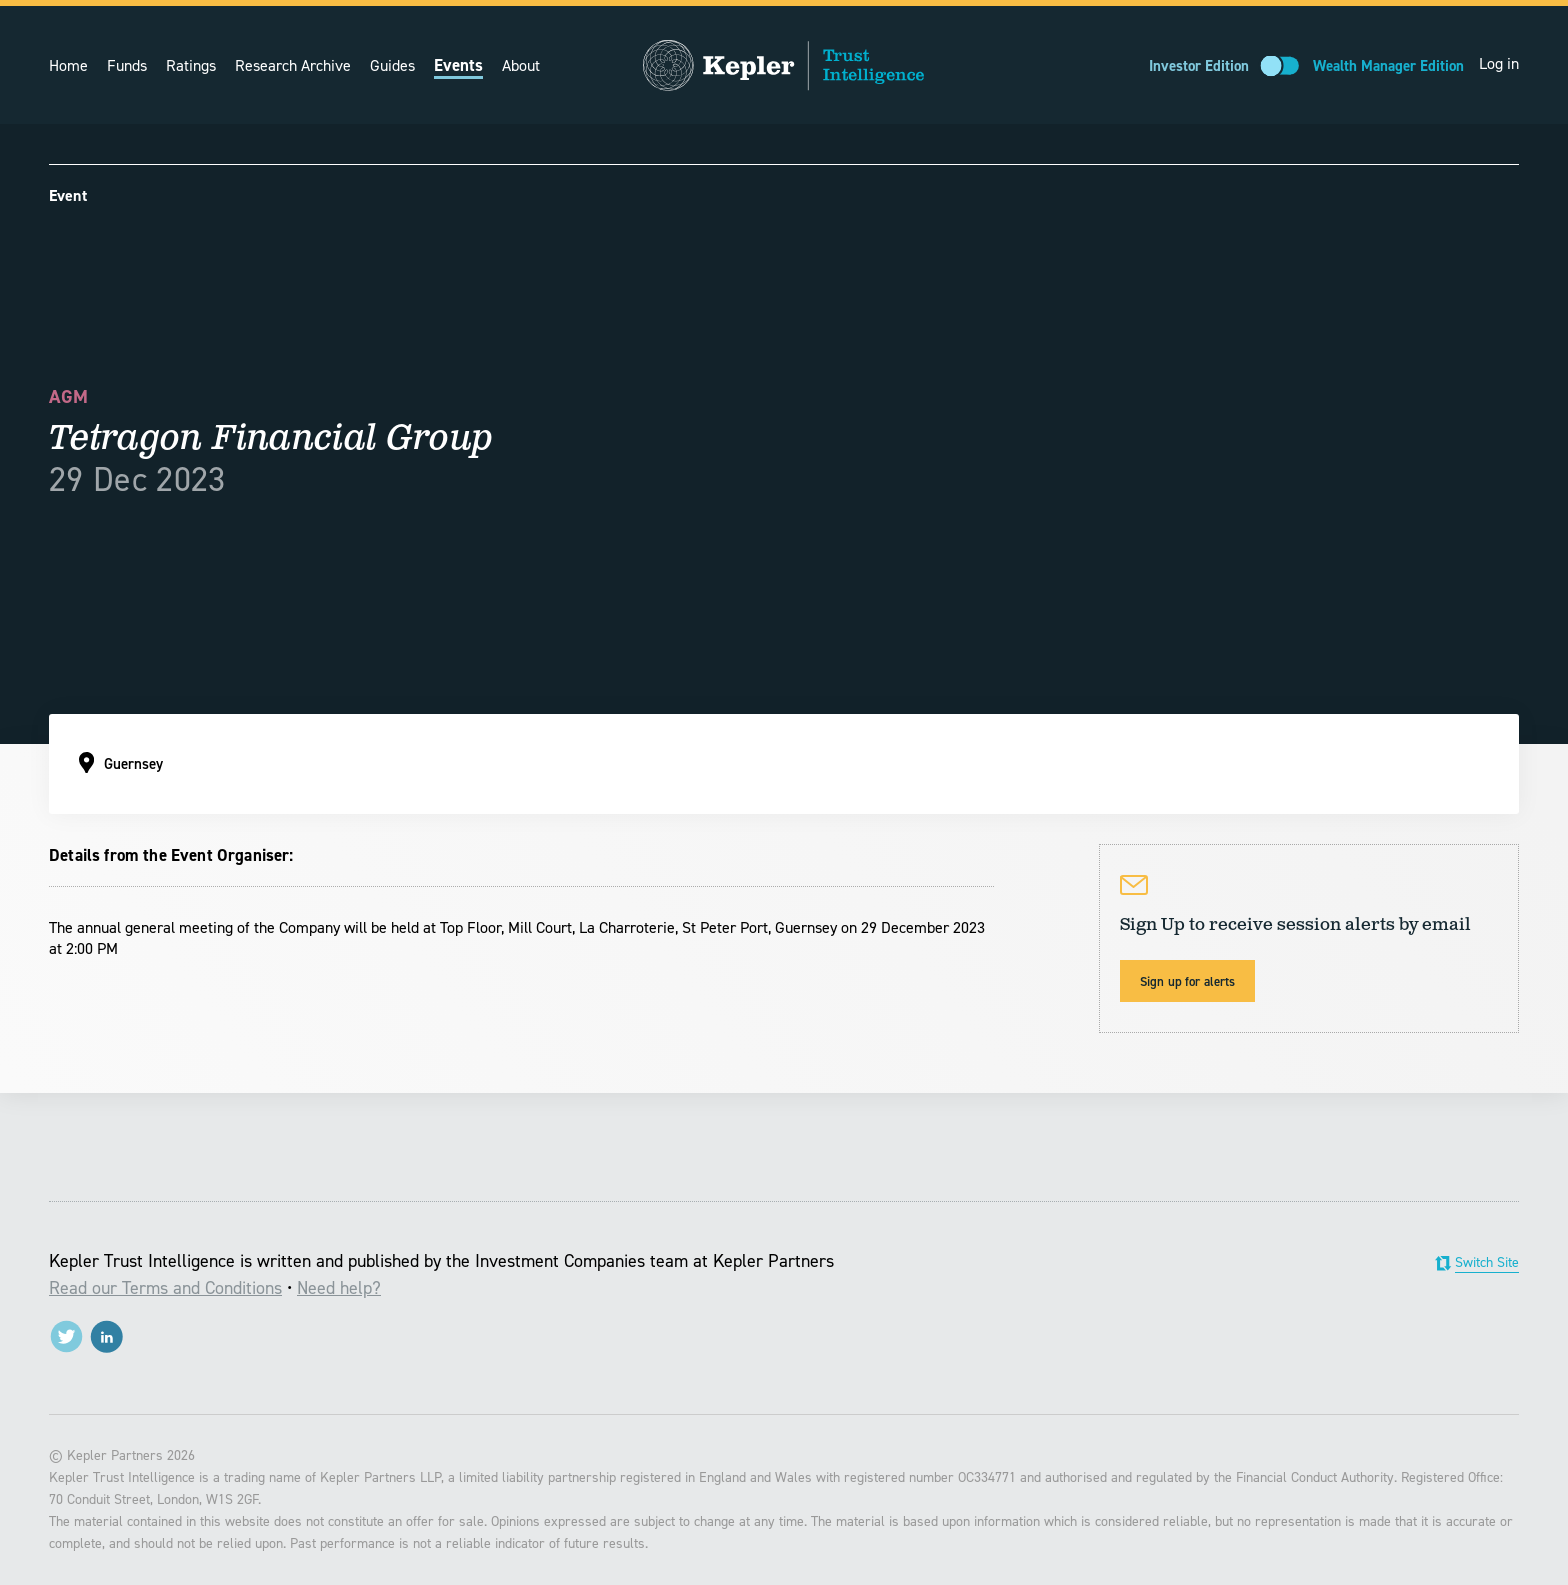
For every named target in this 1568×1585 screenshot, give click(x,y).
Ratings (191, 65)
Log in (1499, 63)
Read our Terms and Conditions (165, 1288)
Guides (392, 65)
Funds (127, 65)
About (521, 65)
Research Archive (293, 65)
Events (458, 65)
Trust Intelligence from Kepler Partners (784, 65)
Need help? (339, 1288)
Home (68, 65)
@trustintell (66, 1336)
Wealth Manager (1388, 66)
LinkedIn (106, 1336)
